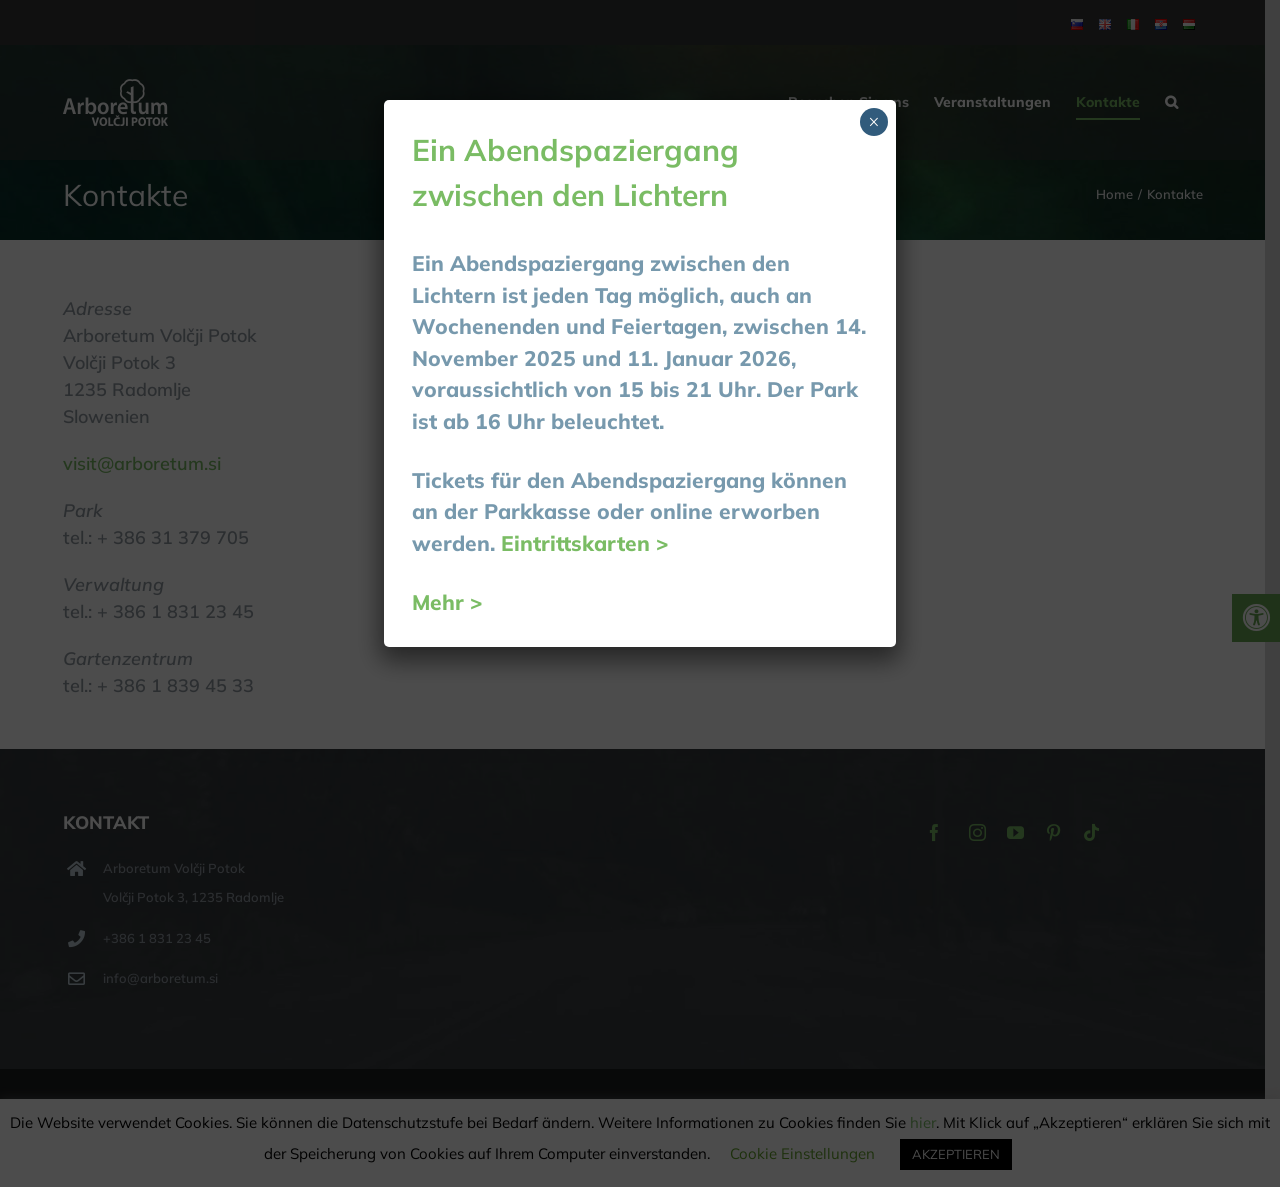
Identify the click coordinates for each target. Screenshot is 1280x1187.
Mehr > (447, 602)
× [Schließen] (873, 122)
